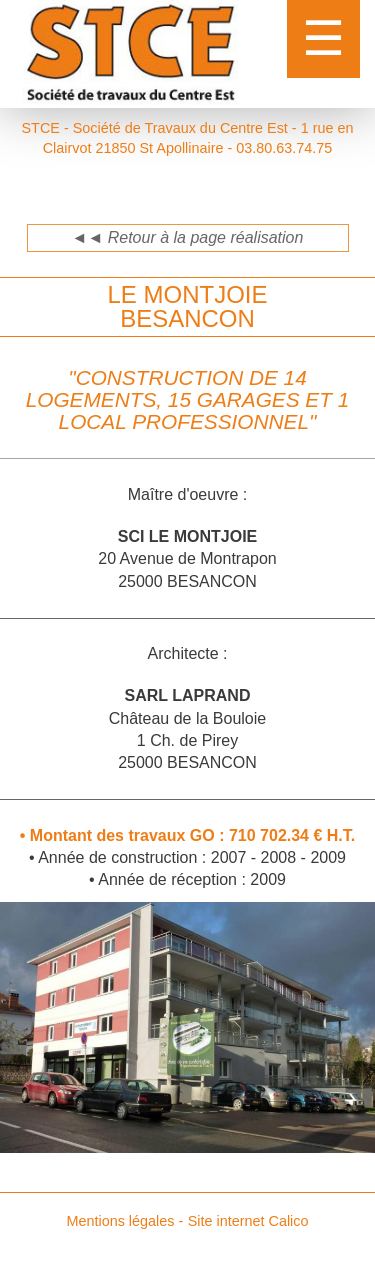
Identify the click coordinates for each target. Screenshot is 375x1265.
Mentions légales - (124, 1221)
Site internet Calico (248, 1221)
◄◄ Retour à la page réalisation (188, 237)
